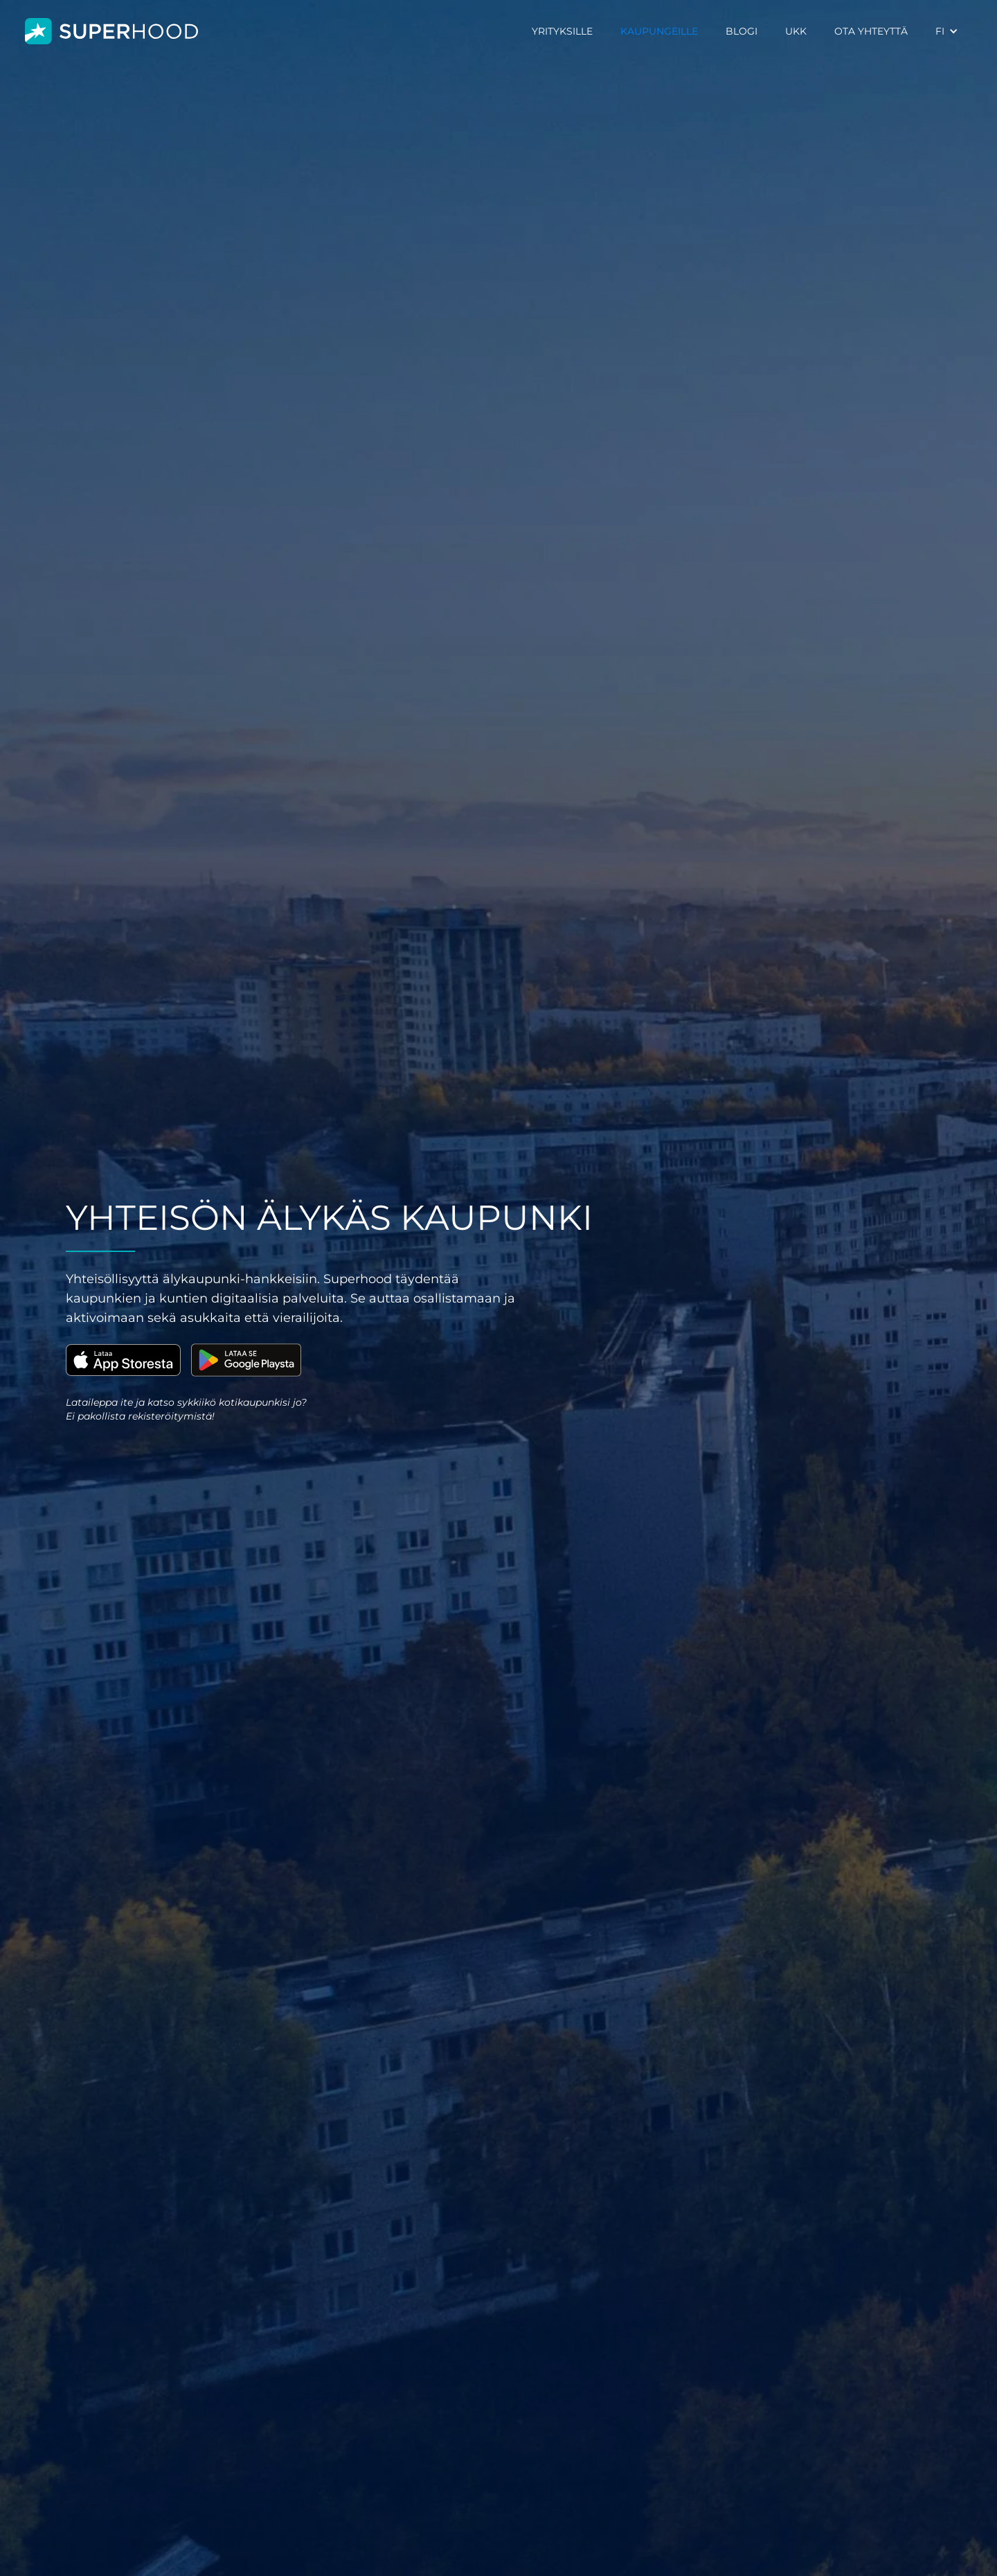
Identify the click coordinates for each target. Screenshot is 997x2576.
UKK (796, 31)
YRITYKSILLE (562, 31)
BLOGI (741, 31)
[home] (111, 31)
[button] (947, 31)
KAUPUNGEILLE (659, 31)
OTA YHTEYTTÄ (871, 31)
